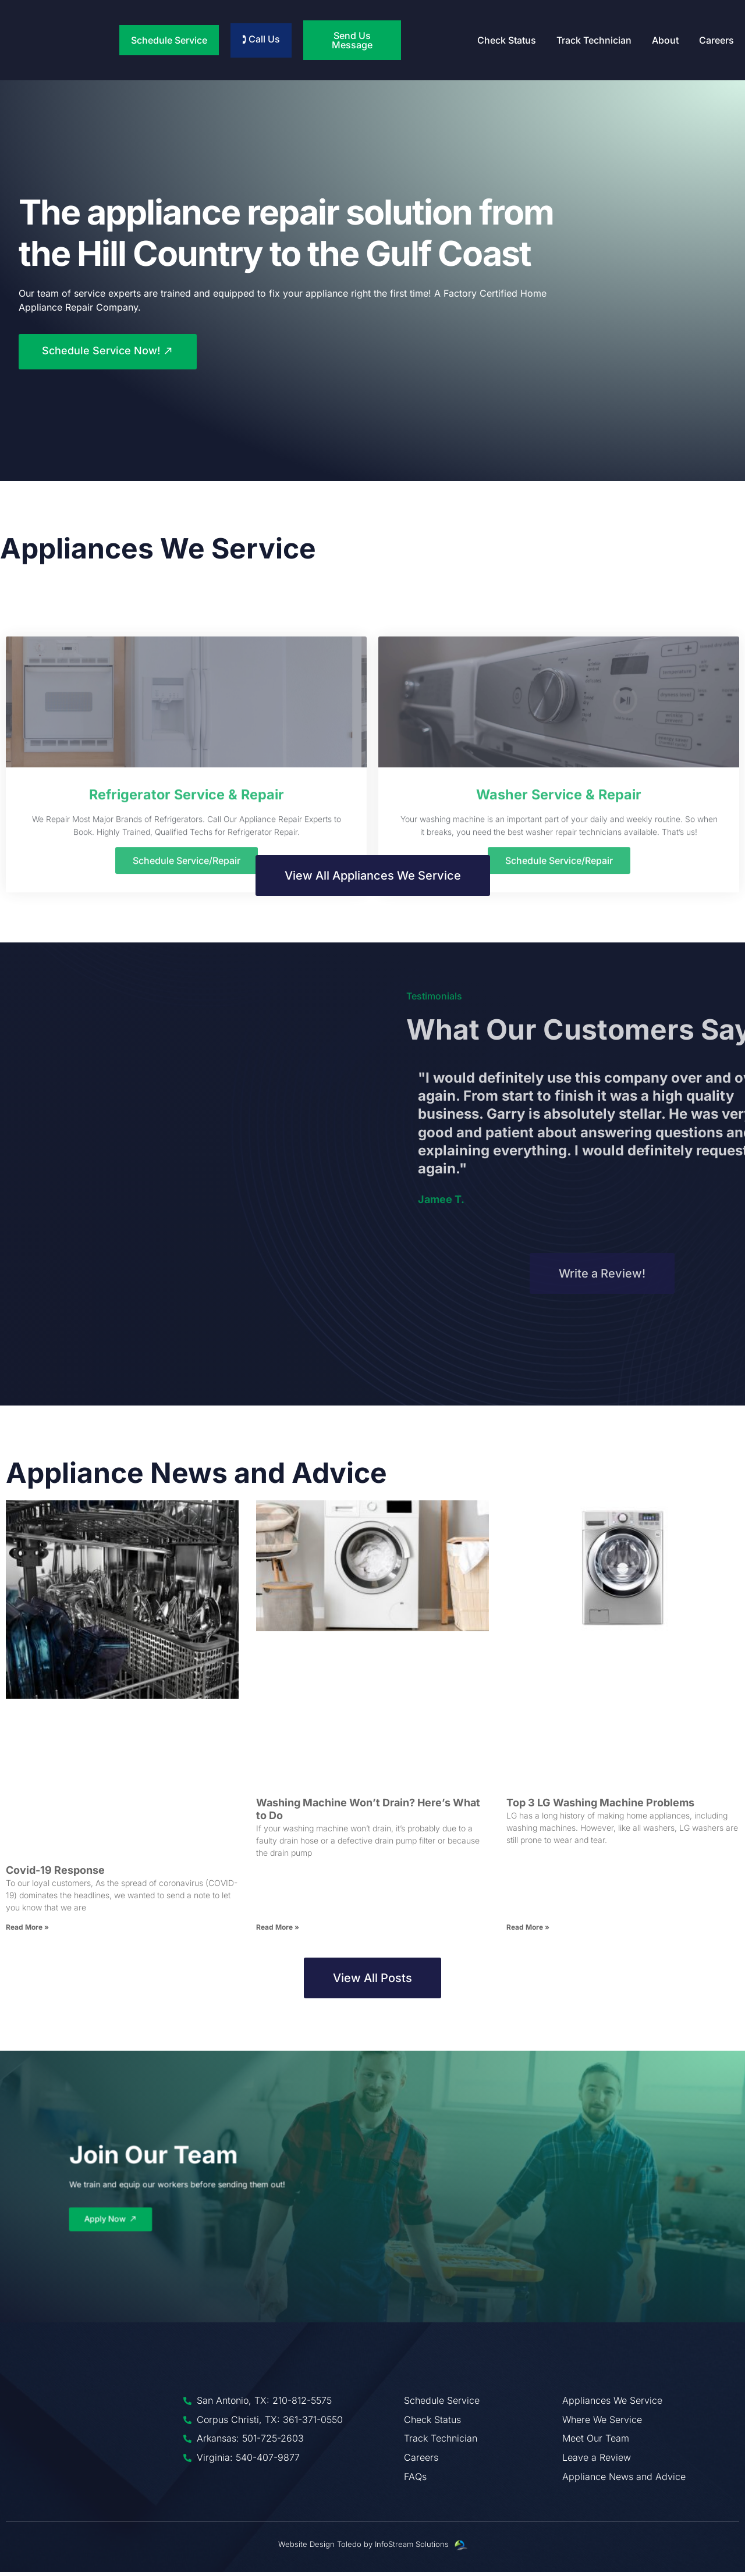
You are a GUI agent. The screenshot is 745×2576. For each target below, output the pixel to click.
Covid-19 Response (55, 1874)
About (665, 40)
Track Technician (594, 40)
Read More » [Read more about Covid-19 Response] (27, 1931)
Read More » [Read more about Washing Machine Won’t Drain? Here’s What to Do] (277, 1931)
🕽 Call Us (261, 39)
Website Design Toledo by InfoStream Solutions (363, 2548)
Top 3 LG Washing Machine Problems (600, 1807)
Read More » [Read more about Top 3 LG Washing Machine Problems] (527, 1931)
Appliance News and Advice (196, 1477)
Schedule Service (169, 40)
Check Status (506, 40)
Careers (716, 40)
